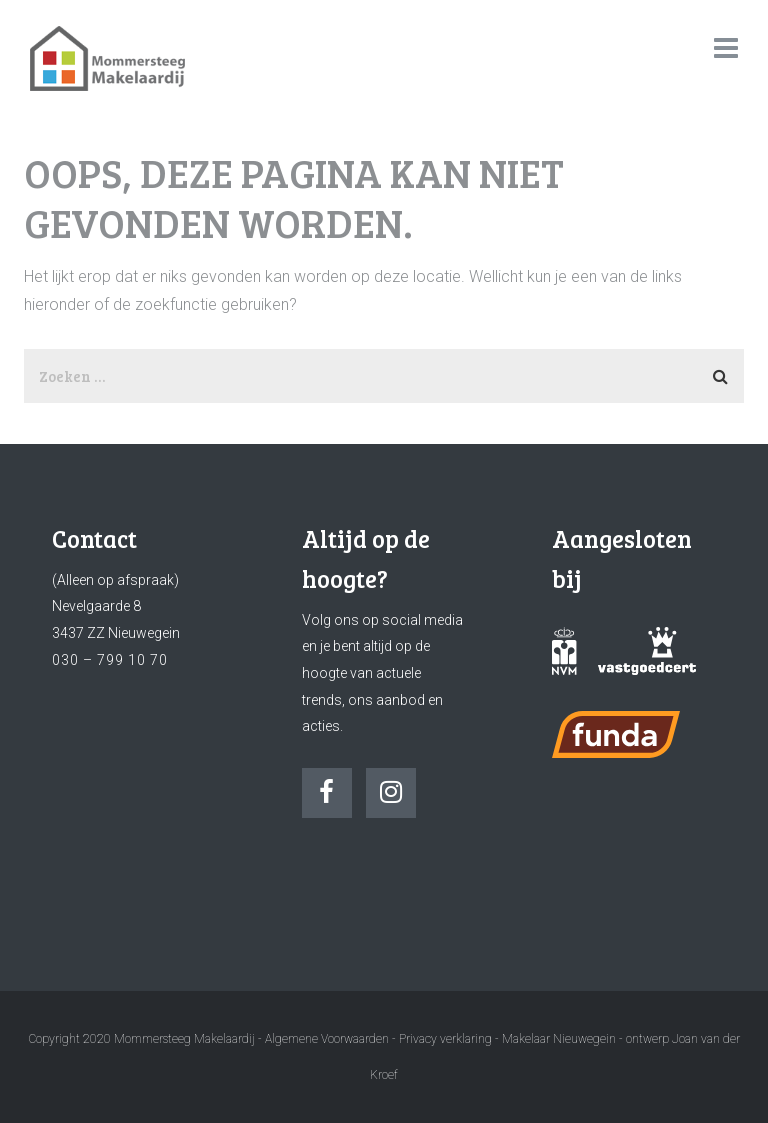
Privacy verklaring (445, 1039)
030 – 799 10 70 (110, 660)
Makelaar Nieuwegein (560, 1039)
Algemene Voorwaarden (327, 1039)
